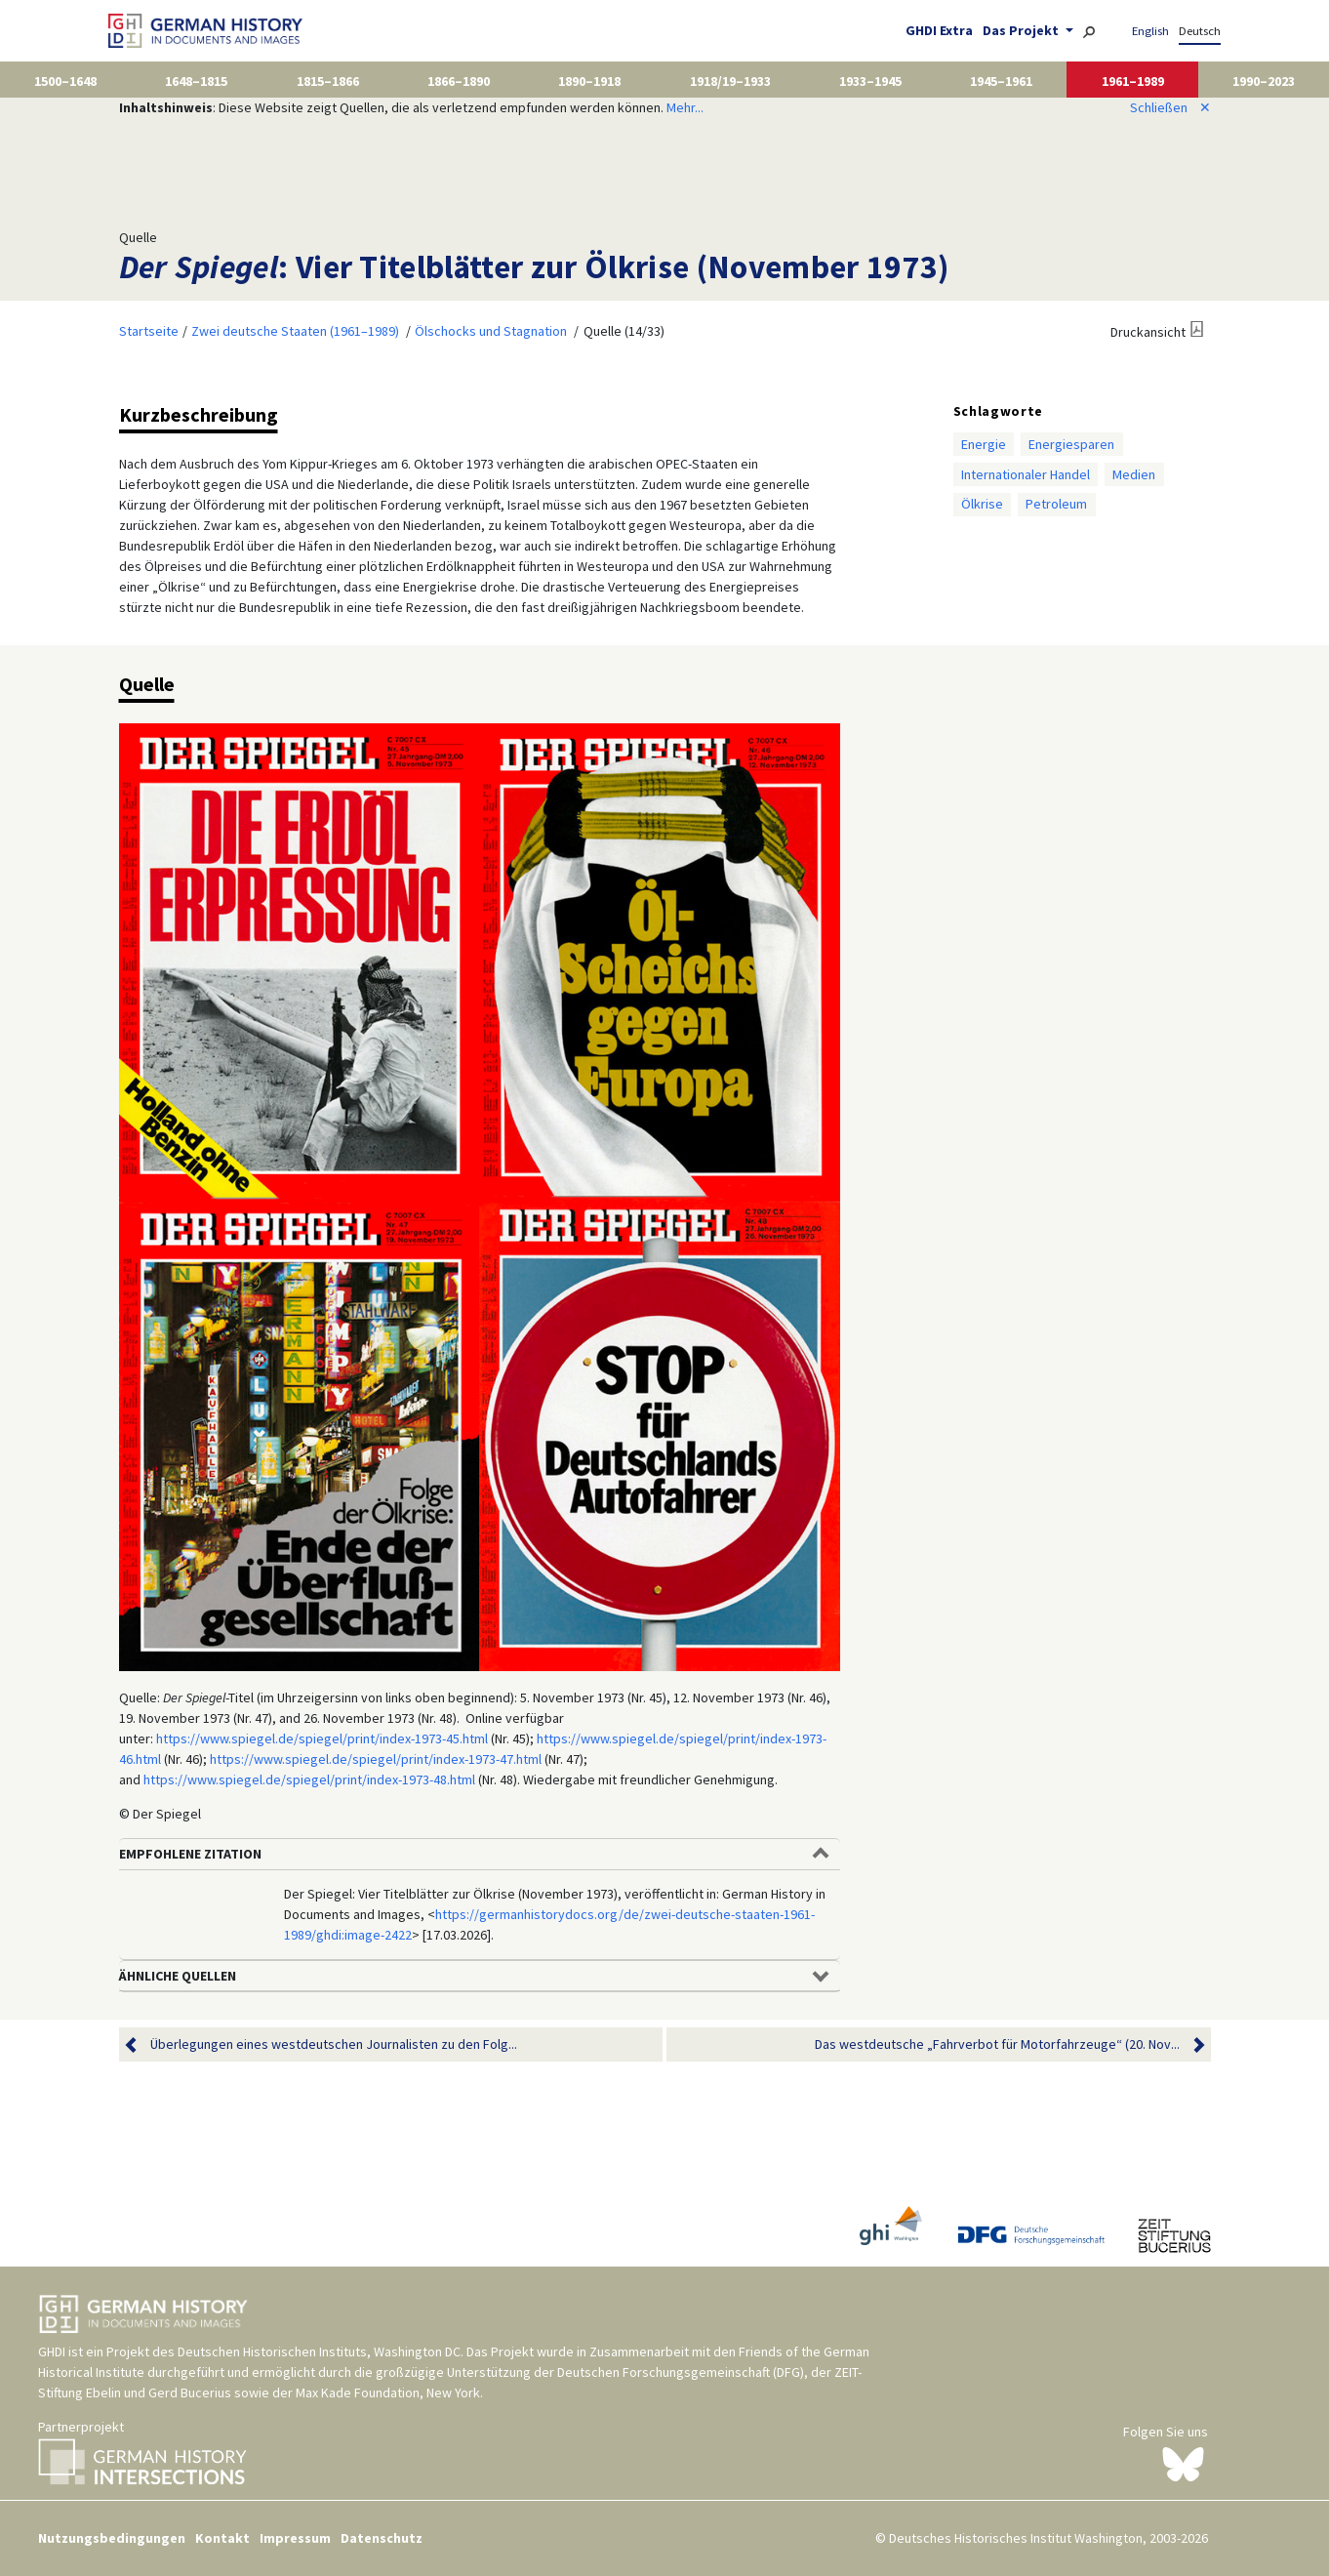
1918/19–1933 (730, 81)
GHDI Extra (939, 30)
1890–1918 (589, 81)
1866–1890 (458, 81)
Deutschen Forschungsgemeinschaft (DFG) (680, 2372)
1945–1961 (1001, 81)
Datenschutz (382, 2538)
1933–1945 (870, 81)
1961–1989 (1133, 81)
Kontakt (222, 2538)
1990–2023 (1263, 81)
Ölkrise (982, 503)
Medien (1133, 474)
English (1150, 30)
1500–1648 (65, 81)
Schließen (1170, 107)
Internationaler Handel (1025, 474)
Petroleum (1056, 503)
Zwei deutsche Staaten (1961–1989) (295, 331)
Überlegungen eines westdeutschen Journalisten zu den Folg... (333, 2044)
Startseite (149, 331)
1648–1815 (196, 81)
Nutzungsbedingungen (111, 2538)
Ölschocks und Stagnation (491, 331)
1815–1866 (328, 81)
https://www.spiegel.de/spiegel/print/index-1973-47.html (376, 1759)
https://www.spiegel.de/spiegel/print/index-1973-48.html (309, 1779)
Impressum (295, 2538)
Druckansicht (1148, 332)
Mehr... (685, 107)
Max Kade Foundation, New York (388, 2392)
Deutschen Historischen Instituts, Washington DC (319, 2351)
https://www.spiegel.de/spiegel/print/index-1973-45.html (322, 1738)
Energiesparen (1071, 444)
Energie (983, 444)
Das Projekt (1022, 30)
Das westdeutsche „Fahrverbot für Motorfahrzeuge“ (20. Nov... (997, 2044)
